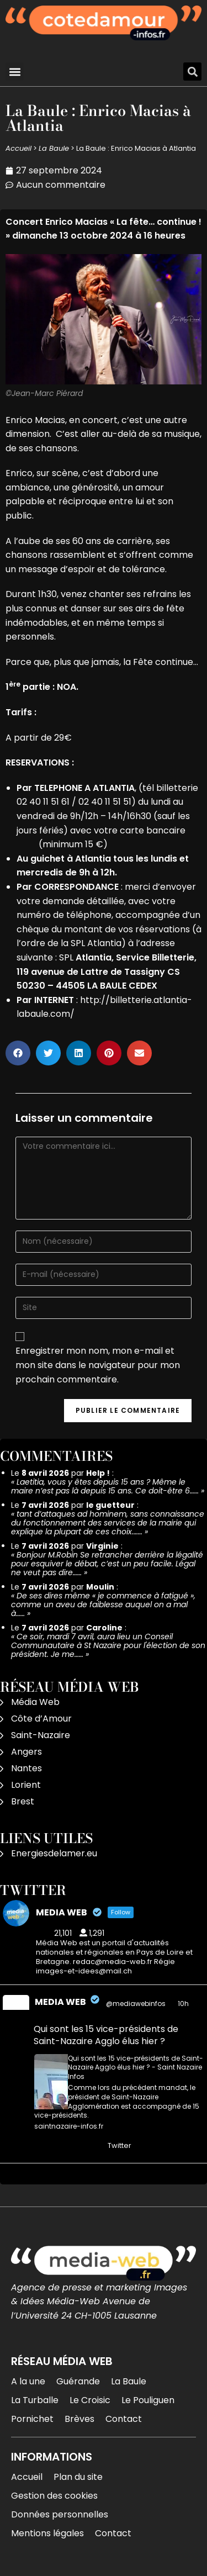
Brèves (79, 2419)
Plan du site (78, 2477)
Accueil (18, 148)
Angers (26, 1751)
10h (184, 2003)
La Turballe (35, 2400)
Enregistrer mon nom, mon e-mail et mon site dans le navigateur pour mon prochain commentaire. (97, 1364)
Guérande (78, 2381)
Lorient (26, 1784)
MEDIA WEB (60, 2002)
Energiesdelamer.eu (54, 1853)
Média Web (35, 1702)
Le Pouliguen (147, 2400)
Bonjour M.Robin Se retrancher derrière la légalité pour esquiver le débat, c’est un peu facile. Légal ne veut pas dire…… (107, 1563)
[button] (15, 71)
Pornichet (32, 2419)
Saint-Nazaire (40, 1735)
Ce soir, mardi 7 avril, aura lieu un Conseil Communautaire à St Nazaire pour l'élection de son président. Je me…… (108, 1645)
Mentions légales (47, 2533)
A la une (28, 2381)
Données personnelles (59, 2514)
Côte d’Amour (41, 1718)
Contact (123, 2419)
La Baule (54, 148)
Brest (22, 1801)
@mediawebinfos (136, 2003)
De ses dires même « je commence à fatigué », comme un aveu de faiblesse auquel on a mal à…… (103, 1604)
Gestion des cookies (54, 2495)
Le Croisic (90, 2400)
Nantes (26, 1768)
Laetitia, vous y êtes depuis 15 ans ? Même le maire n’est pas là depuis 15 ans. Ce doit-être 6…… (105, 1486)
